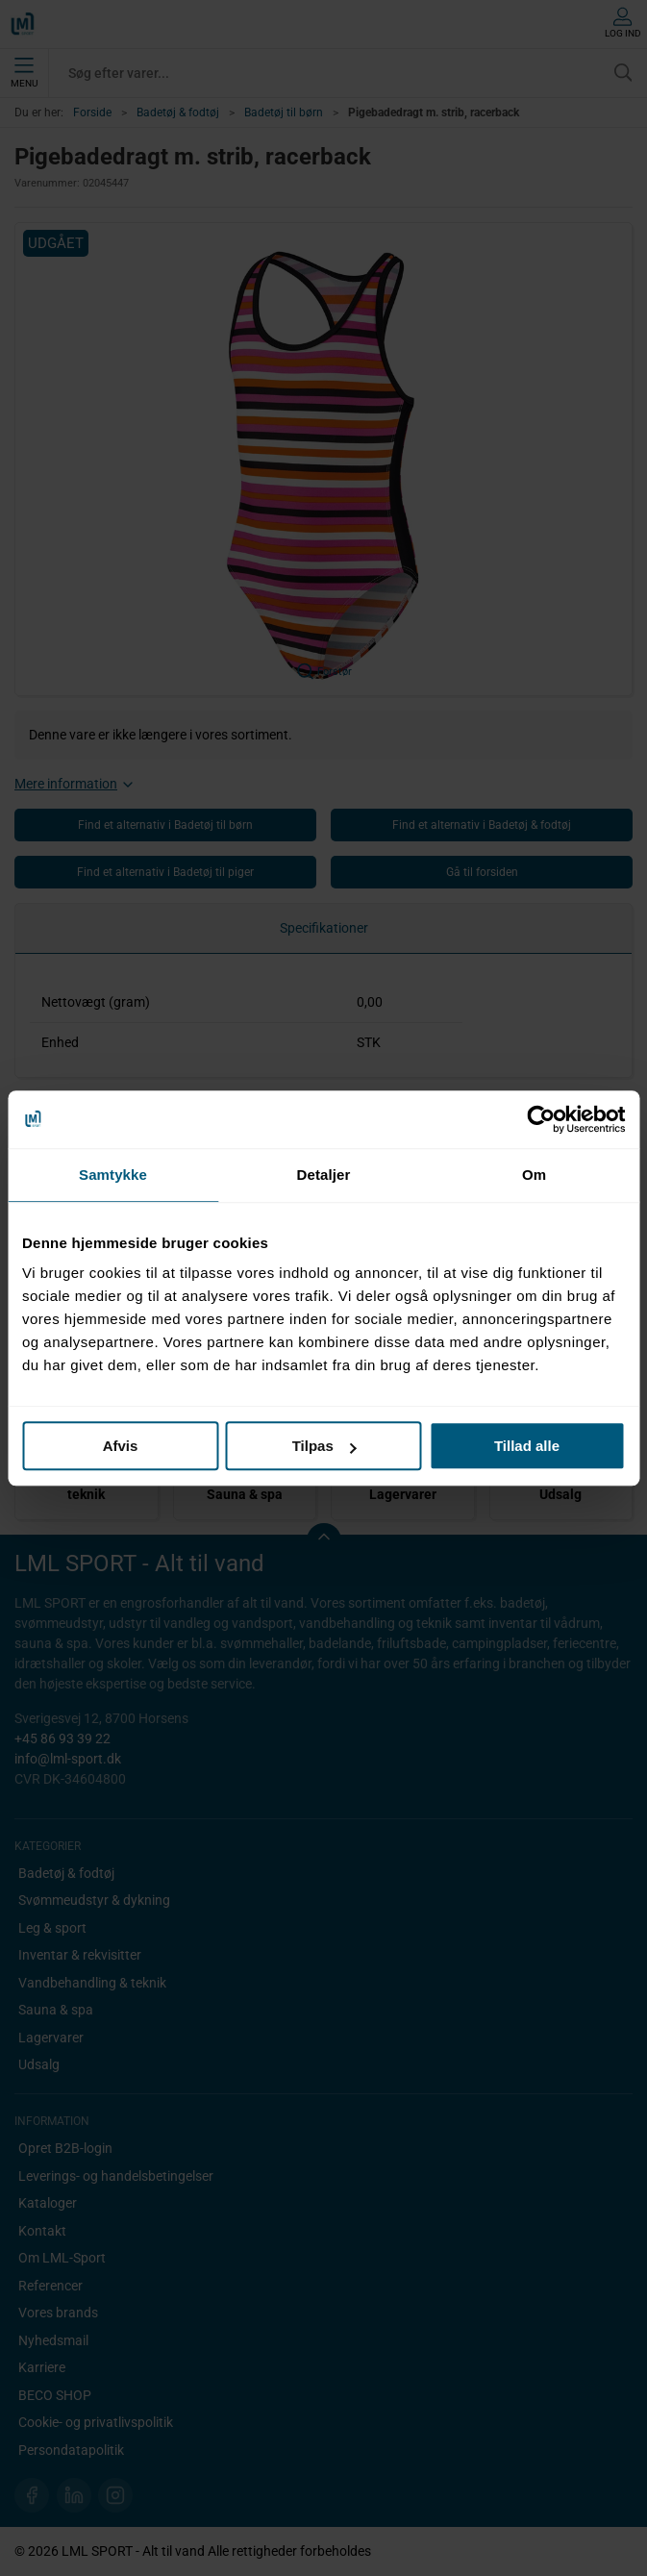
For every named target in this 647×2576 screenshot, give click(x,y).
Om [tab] (534, 1174)
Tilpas (324, 1446)
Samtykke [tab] (113, 1174)
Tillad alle (527, 1446)
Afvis (120, 1446)
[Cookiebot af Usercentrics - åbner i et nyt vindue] (541, 1119)
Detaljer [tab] (324, 1174)
